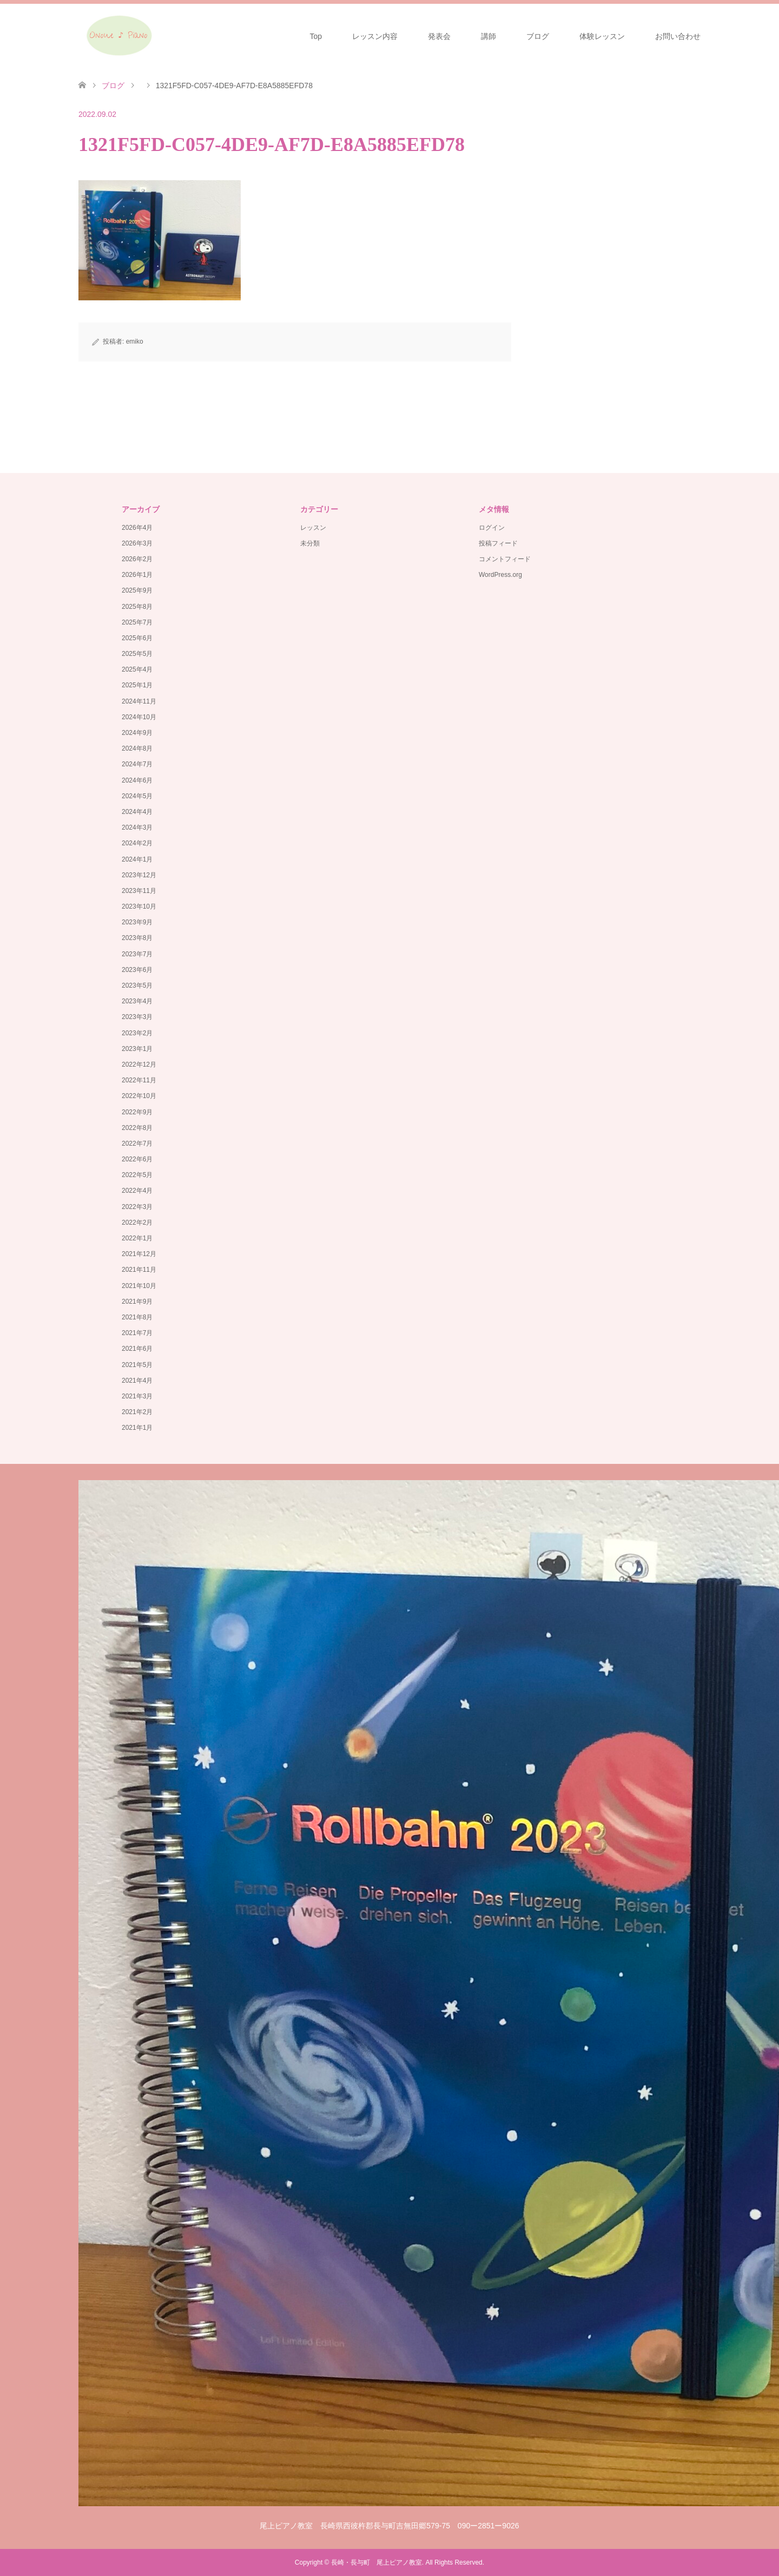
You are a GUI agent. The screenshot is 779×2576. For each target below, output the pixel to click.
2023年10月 (139, 906)
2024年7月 (137, 764)
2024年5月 (137, 796)
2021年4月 (137, 1380)
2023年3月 (137, 1017)
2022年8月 (137, 1128)
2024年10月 (139, 717)
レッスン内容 (375, 36)
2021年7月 (137, 1333)
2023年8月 (137, 938)
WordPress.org (500, 575)
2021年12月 (139, 1254)
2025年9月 (137, 590)
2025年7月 (137, 622)
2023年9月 (137, 922)
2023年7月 (137, 954)
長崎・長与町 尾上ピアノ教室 (376, 2562)
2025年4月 (137, 669)
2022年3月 (137, 1207)
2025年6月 (137, 638)
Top (315, 36)
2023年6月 (137, 970)
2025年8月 (137, 606)
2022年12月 (139, 1064)
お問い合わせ (678, 36)
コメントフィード (505, 559)
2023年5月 (137, 985)
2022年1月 (137, 1238)
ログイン (492, 527)
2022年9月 (137, 1112)
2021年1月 (137, 1427)
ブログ (537, 36)
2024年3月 (137, 827)
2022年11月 (139, 1080)
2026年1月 (137, 575)
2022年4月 (137, 1190)
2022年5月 (137, 1175)
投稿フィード (498, 543)
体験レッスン (602, 36)
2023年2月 (137, 1033)
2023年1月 (137, 1049)
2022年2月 (137, 1222)
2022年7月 (137, 1143)
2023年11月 (139, 891)
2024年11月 (139, 701)
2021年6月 (137, 1348)
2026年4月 (137, 527)
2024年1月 (137, 859)
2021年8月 (137, 1317)
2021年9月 (137, 1301)
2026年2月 (137, 559)
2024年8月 (137, 748)
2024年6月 (137, 780)
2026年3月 (137, 543)
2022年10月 (139, 1096)
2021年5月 (137, 1365)
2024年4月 (137, 812)
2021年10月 (139, 1286)
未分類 (310, 543)
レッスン (313, 527)
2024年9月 (137, 733)
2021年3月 (137, 1396)
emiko (134, 341)
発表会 (439, 36)
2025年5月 (137, 654)
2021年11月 (139, 1269)
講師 (488, 36)
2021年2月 (137, 1412)
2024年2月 (137, 843)
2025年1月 (137, 685)
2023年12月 (139, 875)
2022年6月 (137, 1159)
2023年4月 (137, 1001)
